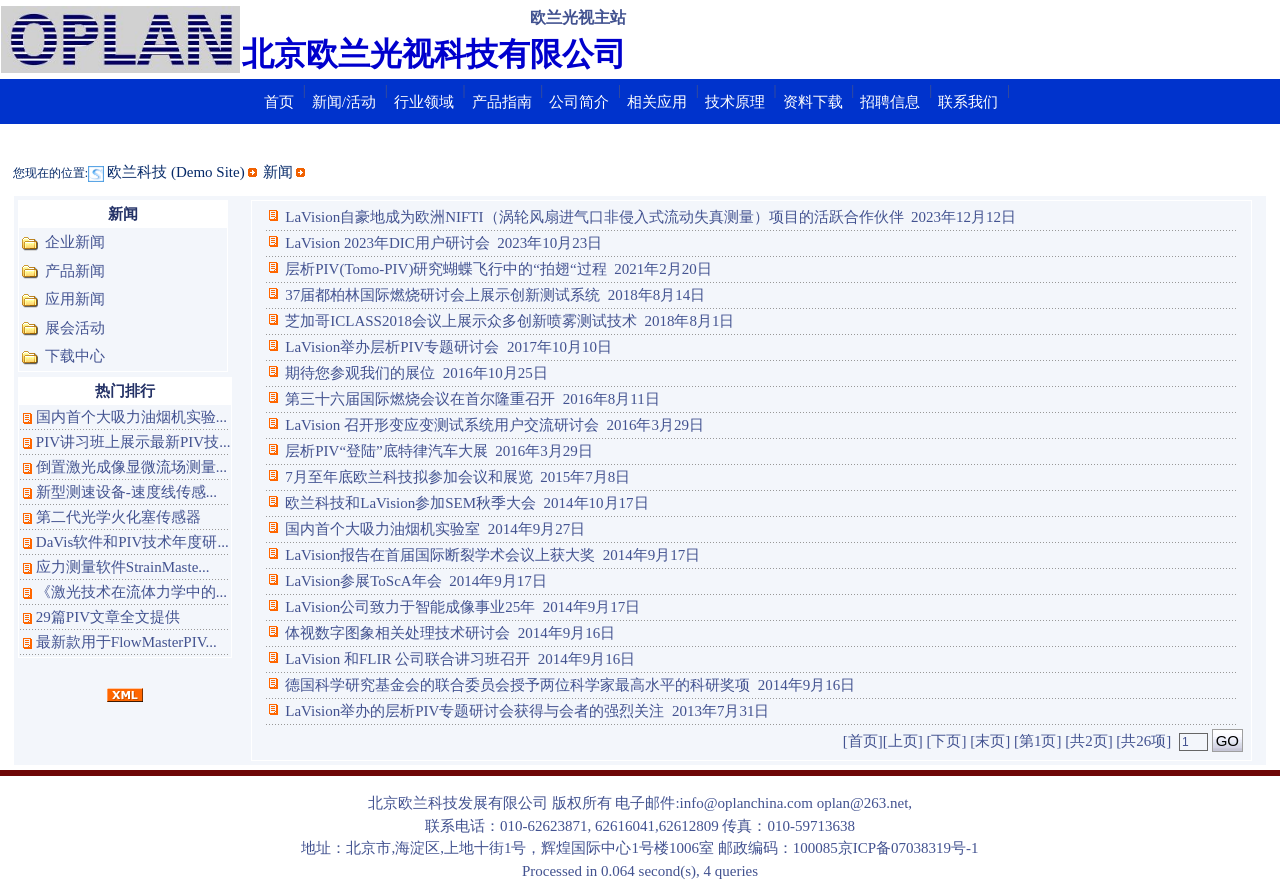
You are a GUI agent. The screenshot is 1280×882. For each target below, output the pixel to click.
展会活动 (75, 328)
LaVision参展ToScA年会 (354, 581)
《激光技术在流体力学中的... (131, 592)
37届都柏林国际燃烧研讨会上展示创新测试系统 (433, 295)
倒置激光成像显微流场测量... (131, 467)
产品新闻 (75, 271)
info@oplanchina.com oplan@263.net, (796, 803)
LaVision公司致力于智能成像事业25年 (401, 607)
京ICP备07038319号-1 (908, 848)
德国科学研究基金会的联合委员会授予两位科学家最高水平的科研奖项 (508, 685)
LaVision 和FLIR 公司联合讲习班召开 (398, 659)
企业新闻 (75, 242)
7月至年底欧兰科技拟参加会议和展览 (399, 477)
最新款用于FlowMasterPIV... (126, 642)
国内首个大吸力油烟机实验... (131, 417)
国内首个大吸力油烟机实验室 (373, 529)
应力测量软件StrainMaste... (123, 567)
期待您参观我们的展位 (351, 373)
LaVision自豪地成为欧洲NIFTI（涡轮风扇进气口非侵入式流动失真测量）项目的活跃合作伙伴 (585, 217)
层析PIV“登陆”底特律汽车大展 (377, 451)
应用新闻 (75, 299)
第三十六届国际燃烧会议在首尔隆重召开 (411, 399)
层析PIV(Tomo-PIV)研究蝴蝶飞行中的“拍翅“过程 (436, 269)
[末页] (990, 741)
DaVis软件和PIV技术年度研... (132, 542)
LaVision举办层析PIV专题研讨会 (383, 347)
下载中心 (75, 356)
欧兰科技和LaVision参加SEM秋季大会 (401, 503)
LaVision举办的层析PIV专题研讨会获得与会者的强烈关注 (465, 711)
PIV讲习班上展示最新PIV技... (133, 442)
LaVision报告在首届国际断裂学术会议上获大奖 (431, 555)
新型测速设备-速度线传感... (126, 492)
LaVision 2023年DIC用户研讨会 (378, 243)
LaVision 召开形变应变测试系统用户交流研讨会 (432, 425)
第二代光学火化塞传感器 (118, 517)
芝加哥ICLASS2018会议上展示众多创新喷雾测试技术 (451, 321)
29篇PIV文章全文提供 (108, 617)
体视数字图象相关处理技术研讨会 (388, 633)
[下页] (946, 741)
